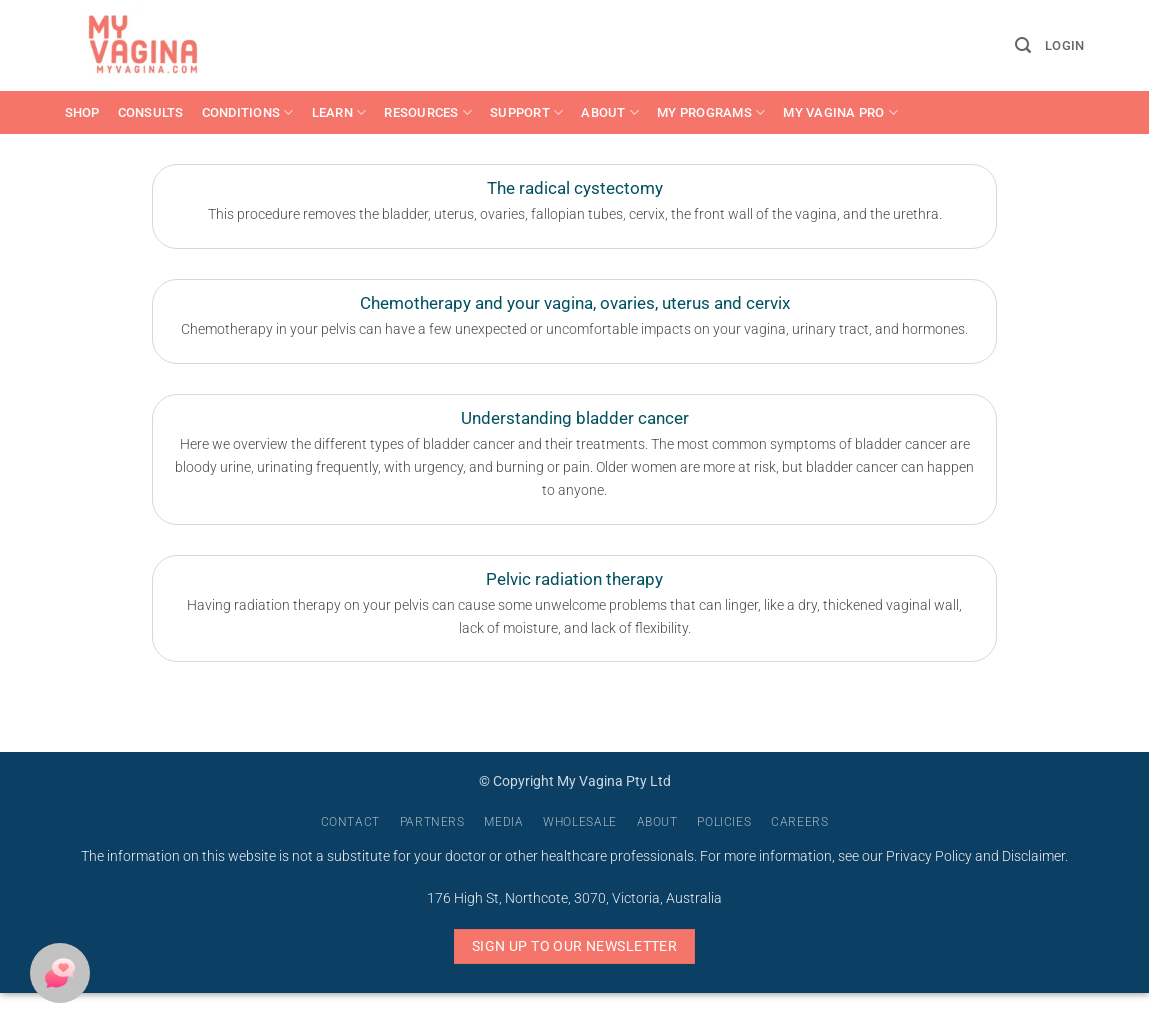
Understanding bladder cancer (575, 418)
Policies (724, 822)
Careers (799, 822)
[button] (1023, 45)
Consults (151, 112)
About (610, 112)
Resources (428, 112)
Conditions (248, 112)
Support (526, 112)
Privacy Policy (929, 856)
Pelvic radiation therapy (574, 579)
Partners (432, 822)
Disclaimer (1033, 856)
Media (503, 822)
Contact (350, 822)
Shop (82, 112)
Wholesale (580, 822)
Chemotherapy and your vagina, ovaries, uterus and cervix (575, 303)
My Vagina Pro (840, 112)
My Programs (711, 112)
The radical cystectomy (575, 188)
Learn (339, 112)
